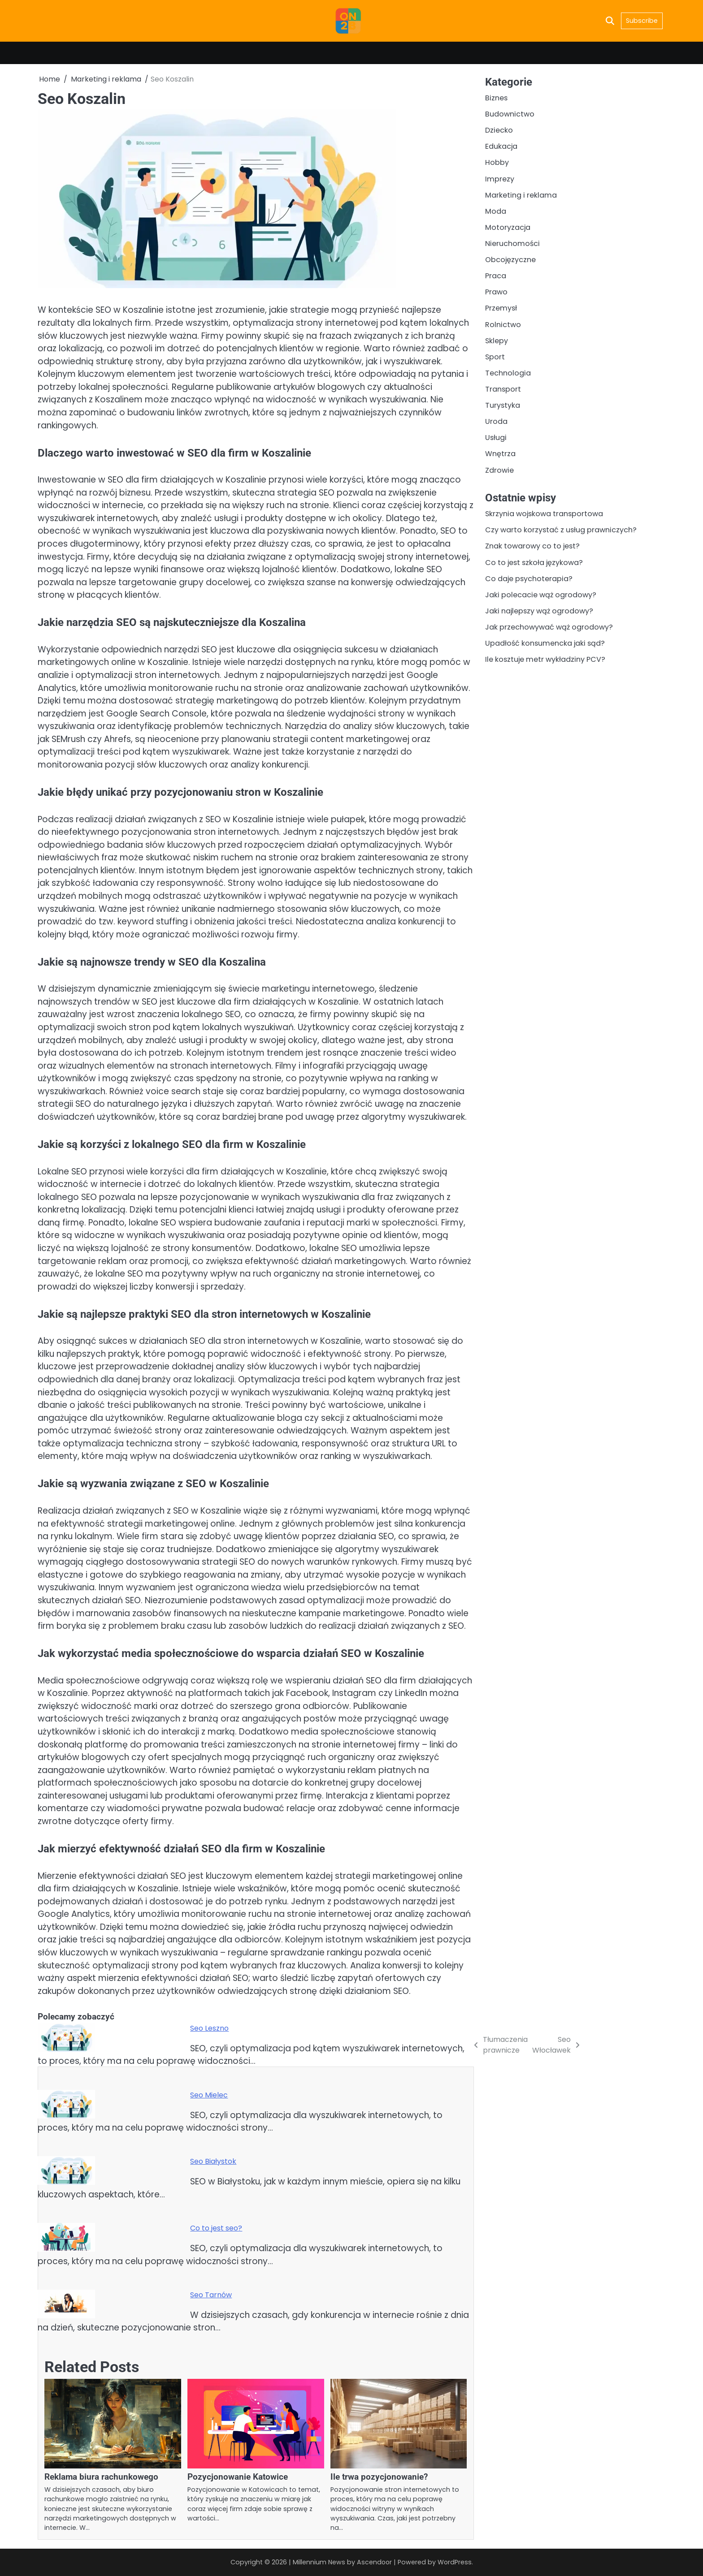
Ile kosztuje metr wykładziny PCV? (545, 663)
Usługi (496, 440)
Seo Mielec (209, 2095)
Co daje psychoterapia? (529, 581)
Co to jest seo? (216, 2228)
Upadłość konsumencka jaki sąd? (545, 647)
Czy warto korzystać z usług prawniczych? (561, 532)
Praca (495, 277)
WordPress (455, 2562)
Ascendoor (374, 2562)
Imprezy (499, 179)
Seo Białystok (213, 2161)
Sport (495, 359)
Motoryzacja (508, 228)
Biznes (496, 98)
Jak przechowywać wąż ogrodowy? (549, 630)
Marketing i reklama (521, 195)
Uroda (496, 424)
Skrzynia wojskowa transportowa (544, 516)
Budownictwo (509, 114)
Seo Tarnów (211, 2295)
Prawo (496, 293)
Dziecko (499, 130)
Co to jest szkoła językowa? (534, 565)
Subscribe (642, 20)
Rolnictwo (503, 326)
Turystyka (502, 407)
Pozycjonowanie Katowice (237, 2477)
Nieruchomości (512, 244)
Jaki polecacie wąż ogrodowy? (540, 598)
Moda (495, 212)
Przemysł (501, 309)
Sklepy (496, 342)
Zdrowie (499, 472)
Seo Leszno (209, 2028)
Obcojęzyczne (510, 260)
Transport (503, 391)
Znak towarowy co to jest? (532, 549)
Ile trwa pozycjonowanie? (379, 2477)
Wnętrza (500, 456)
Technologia (508, 375)
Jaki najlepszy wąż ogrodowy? (539, 614)
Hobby (497, 163)
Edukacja (501, 147)
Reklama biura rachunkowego (101, 2477)
